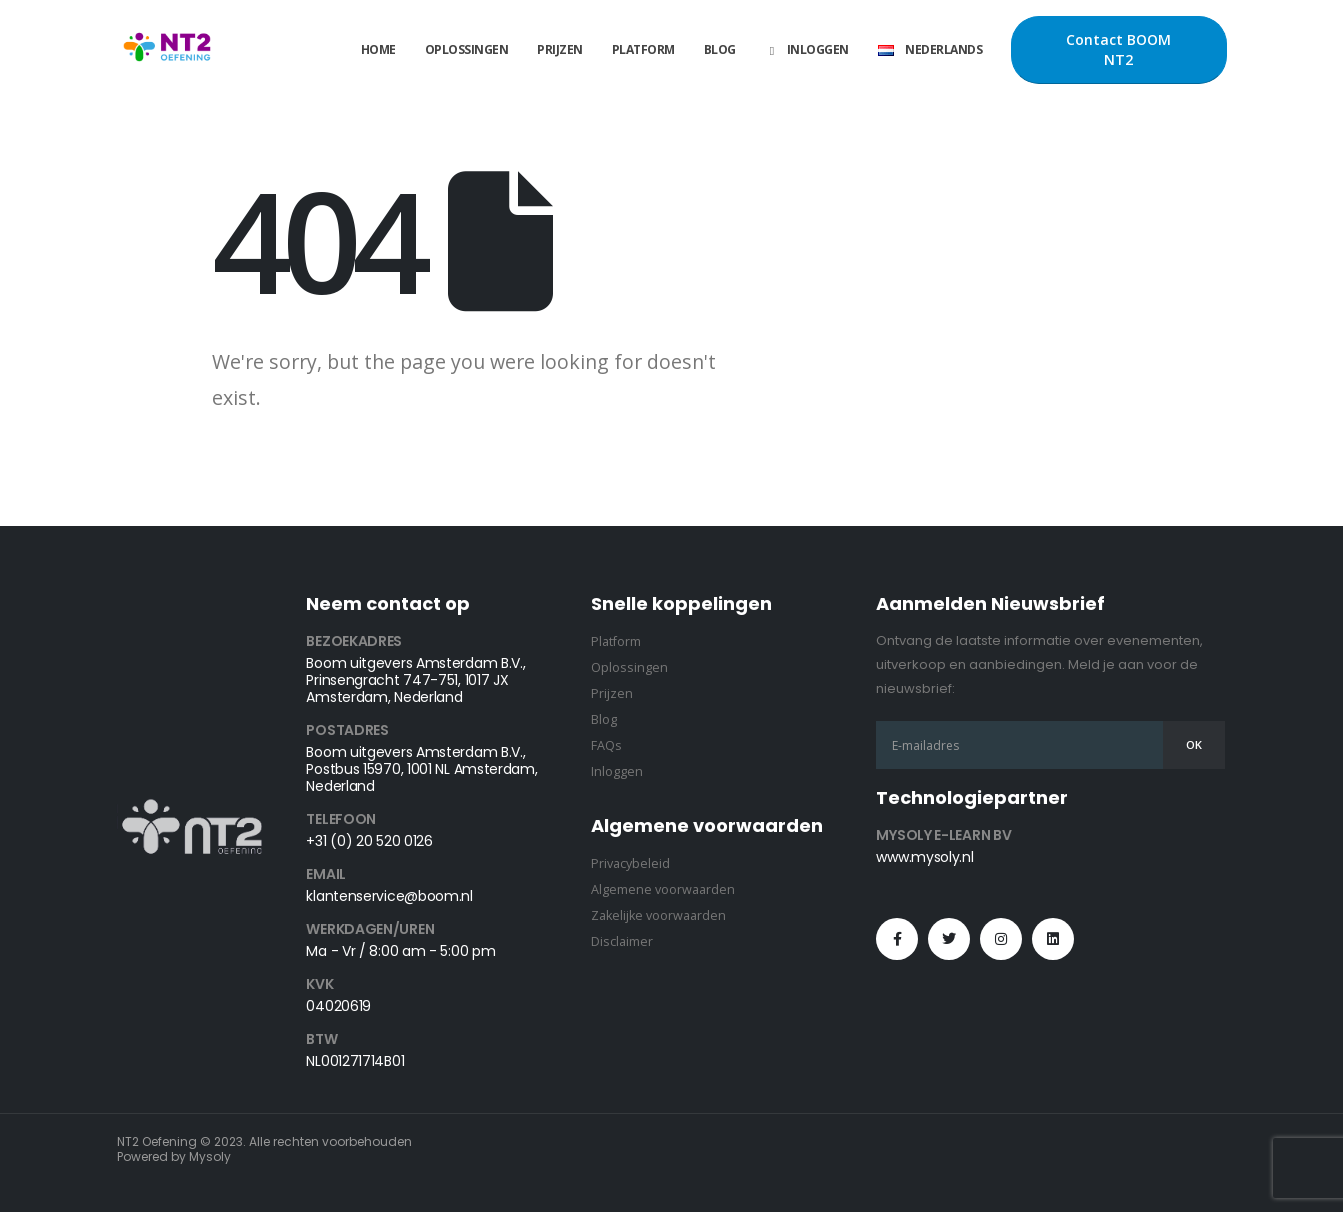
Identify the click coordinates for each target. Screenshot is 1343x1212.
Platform (643, 49)
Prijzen (560, 49)
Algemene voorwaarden (663, 889)
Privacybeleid (630, 863)
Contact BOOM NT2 (1118, 49)
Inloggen (807, 50)
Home (378, 49)
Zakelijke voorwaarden (658, 915)
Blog (720, 49)
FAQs (606, 745)
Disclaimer (622, 941)
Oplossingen (467, 49)
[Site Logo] (167, 50)
